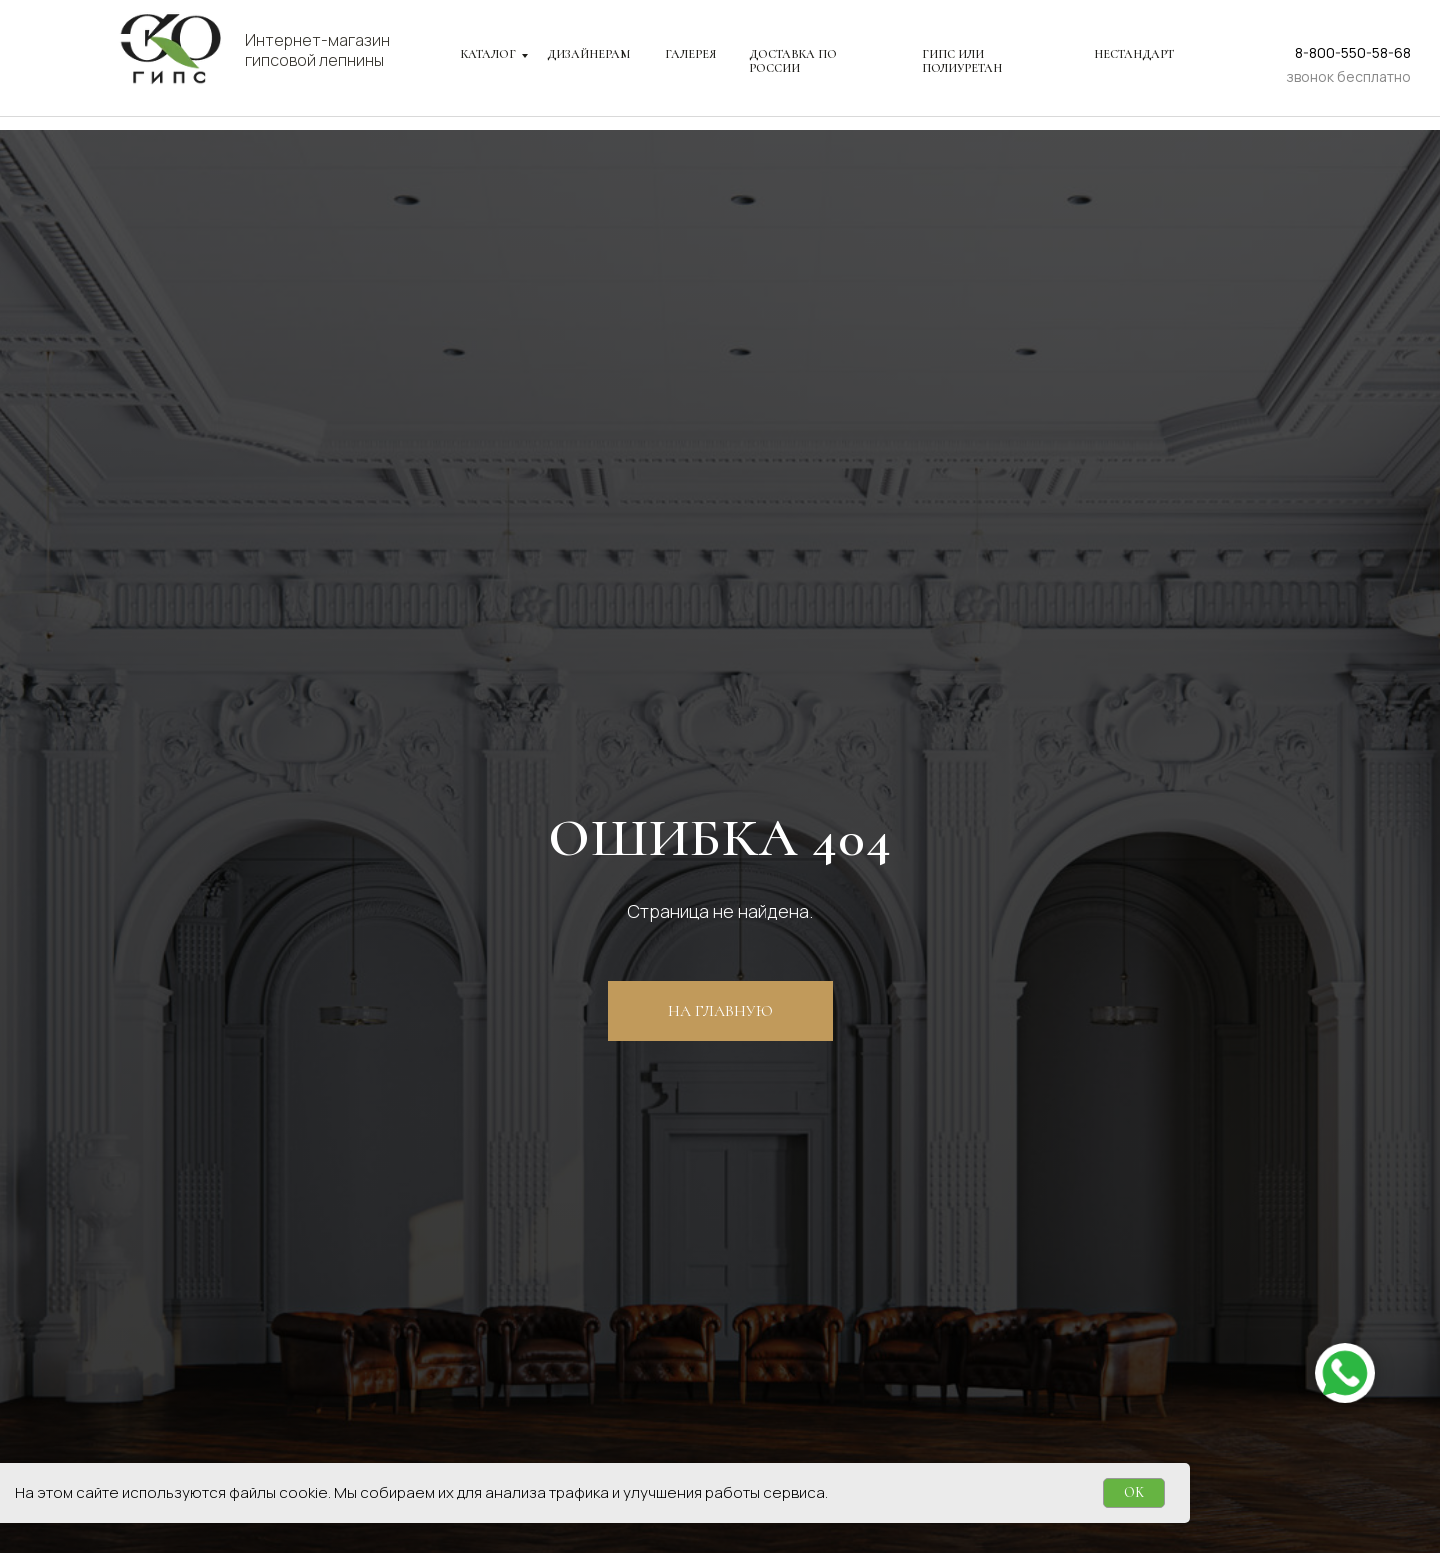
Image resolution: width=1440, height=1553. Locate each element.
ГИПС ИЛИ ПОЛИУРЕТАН (962, 61)
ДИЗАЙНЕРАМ (588, 54)
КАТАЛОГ (488, 54)
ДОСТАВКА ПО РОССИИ (793, 61)
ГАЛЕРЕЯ (690, 54)
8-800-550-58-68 (1353, 52)
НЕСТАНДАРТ (1134, 54)
